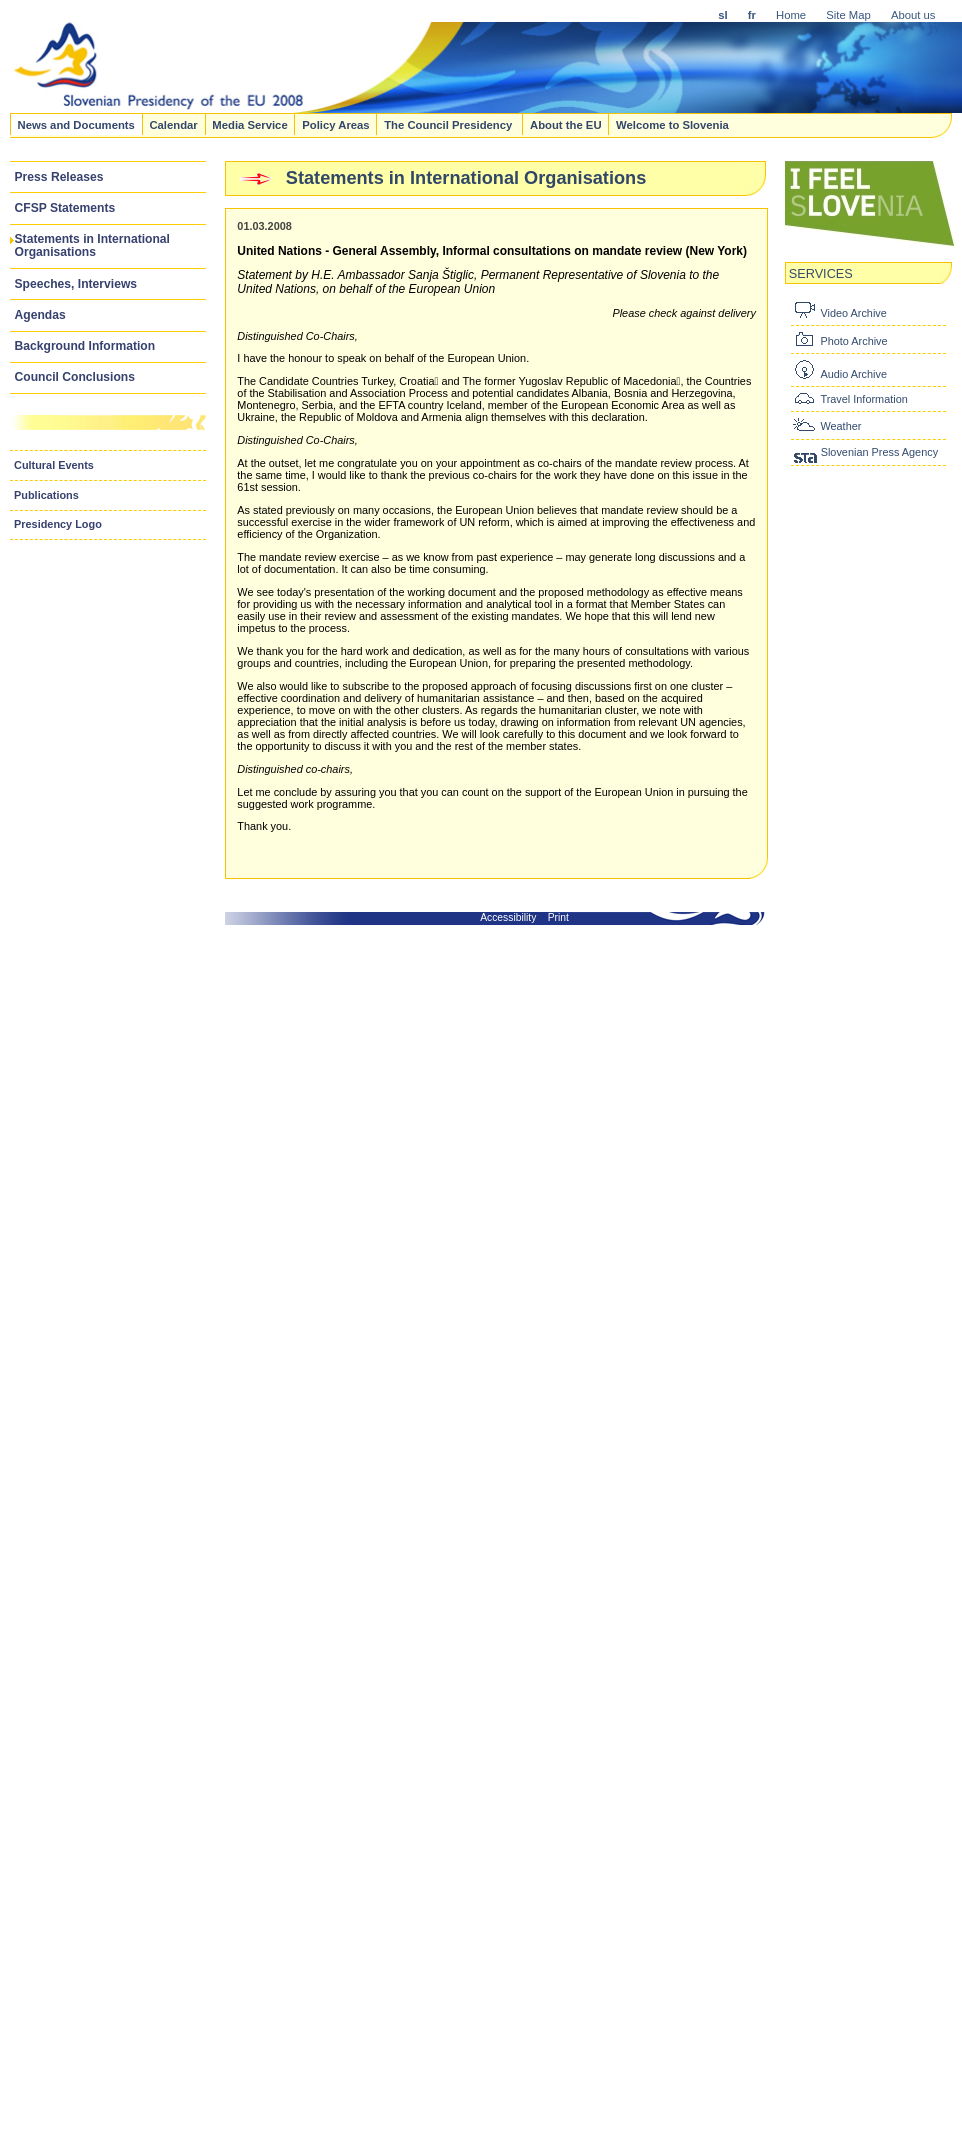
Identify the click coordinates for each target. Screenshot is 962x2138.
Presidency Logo (58, 524)
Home (791, 15)
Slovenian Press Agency (879, 452)
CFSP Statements (65, 208)
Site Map (848, 15)
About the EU (566, 124)
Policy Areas (335, 124)
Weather (840, 426)
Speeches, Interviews (76, 284)
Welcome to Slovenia (672, 124)
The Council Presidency (449, 124)
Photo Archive (853, 341)
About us (913, 15)
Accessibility (508, 917)
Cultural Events (54, 465)
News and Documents (75, 124)
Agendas (40, 315)
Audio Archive (853, 374)
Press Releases (59, 177)
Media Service (249, 124)
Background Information (85, 346)
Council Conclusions (75, 377)
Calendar (173, 124)
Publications (46, 495)
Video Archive (853, 313)
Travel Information (863, 399)
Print (558, 917)
